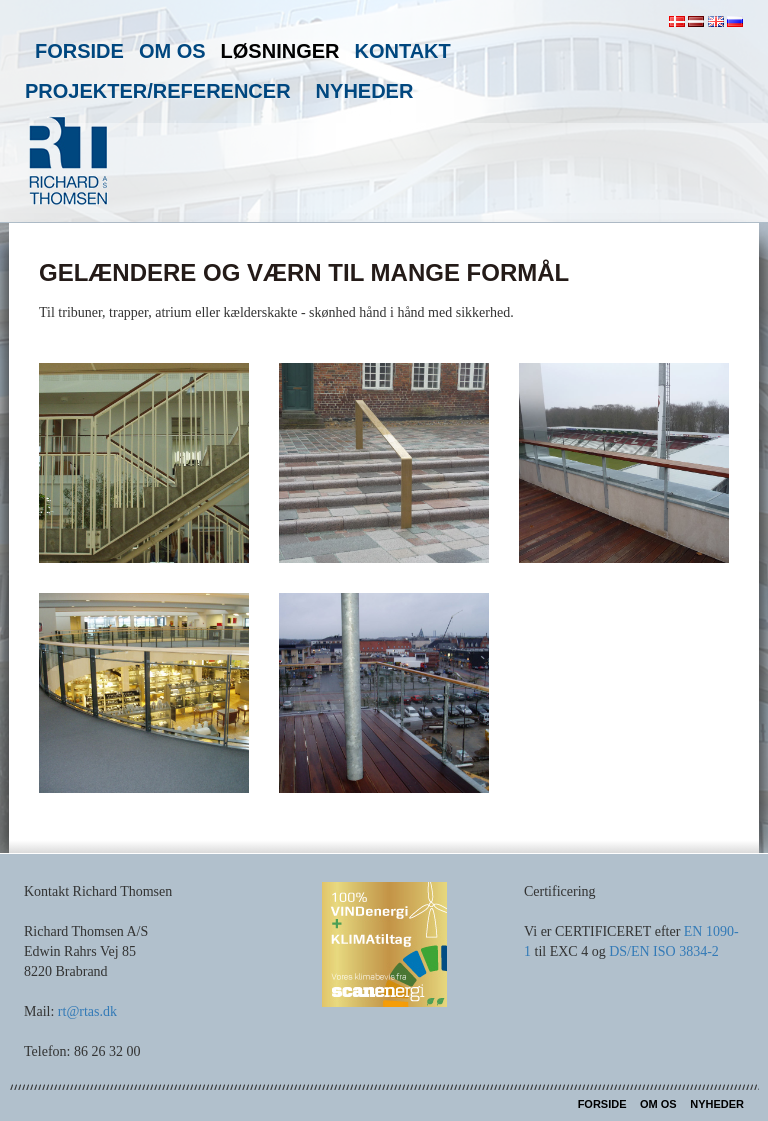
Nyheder (365, 91)
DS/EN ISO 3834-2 (664, 951)
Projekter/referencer (158, 91)
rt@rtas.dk (87, 1011)
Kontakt (402, 51)
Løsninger (280, 51)
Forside (79, 51)
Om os (172, 51)
